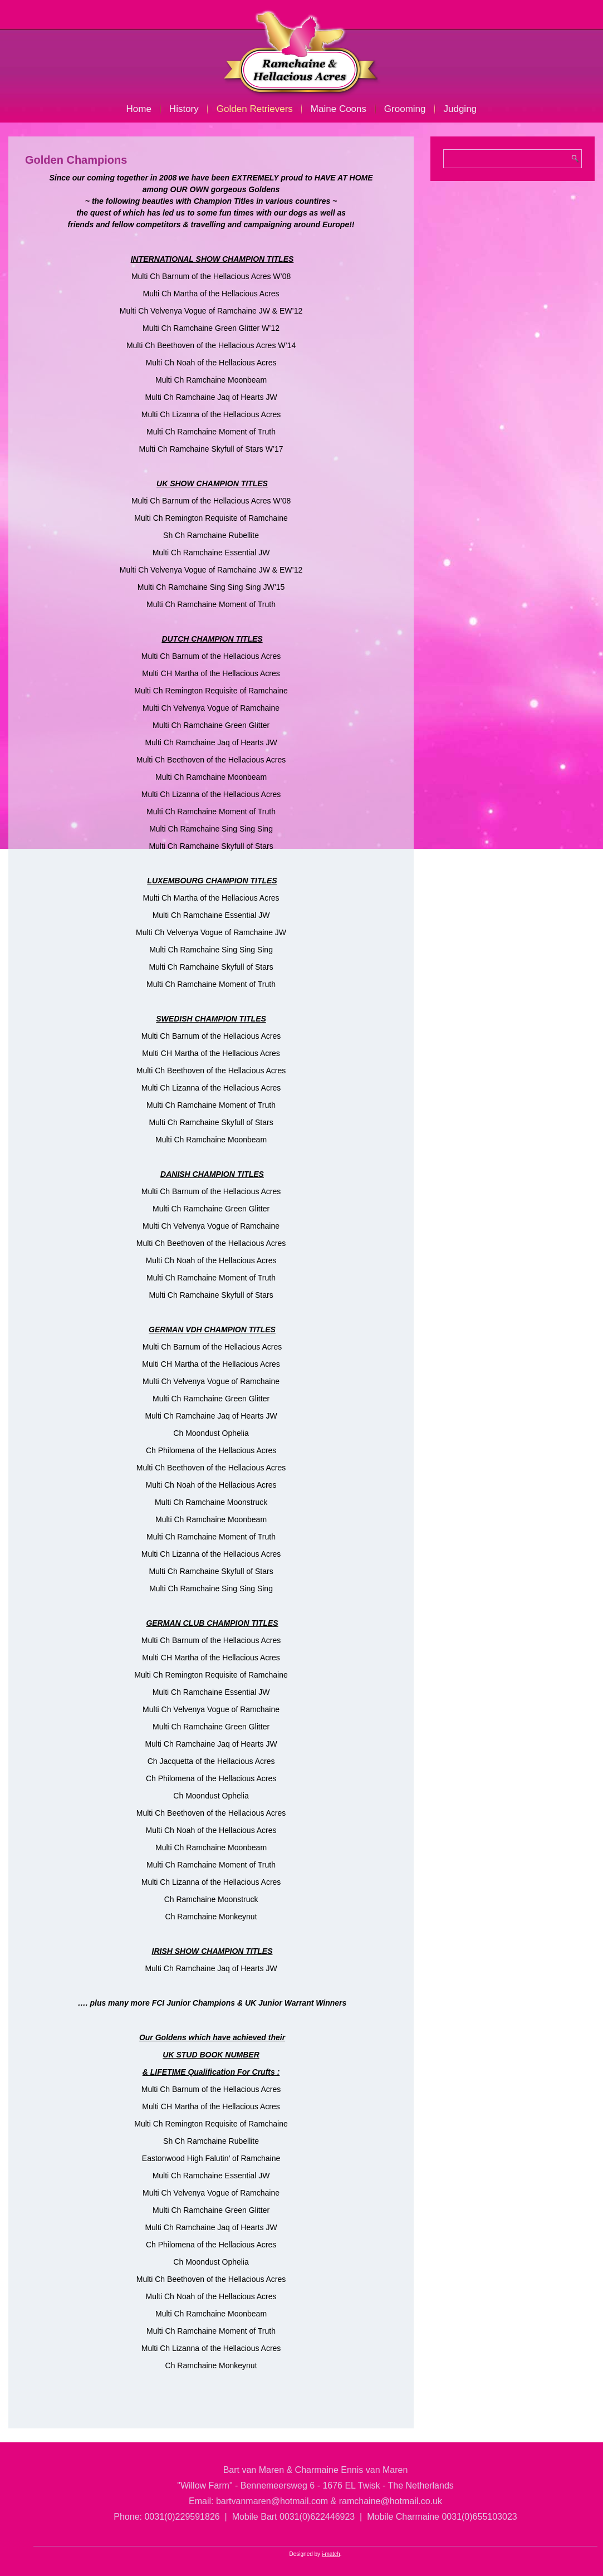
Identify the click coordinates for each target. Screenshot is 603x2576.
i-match (331, 2554)
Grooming (405, 109)
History (184, 109)
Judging (460, 109)
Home (138, 109)
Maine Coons (338, 109)
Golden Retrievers (255, 109)
